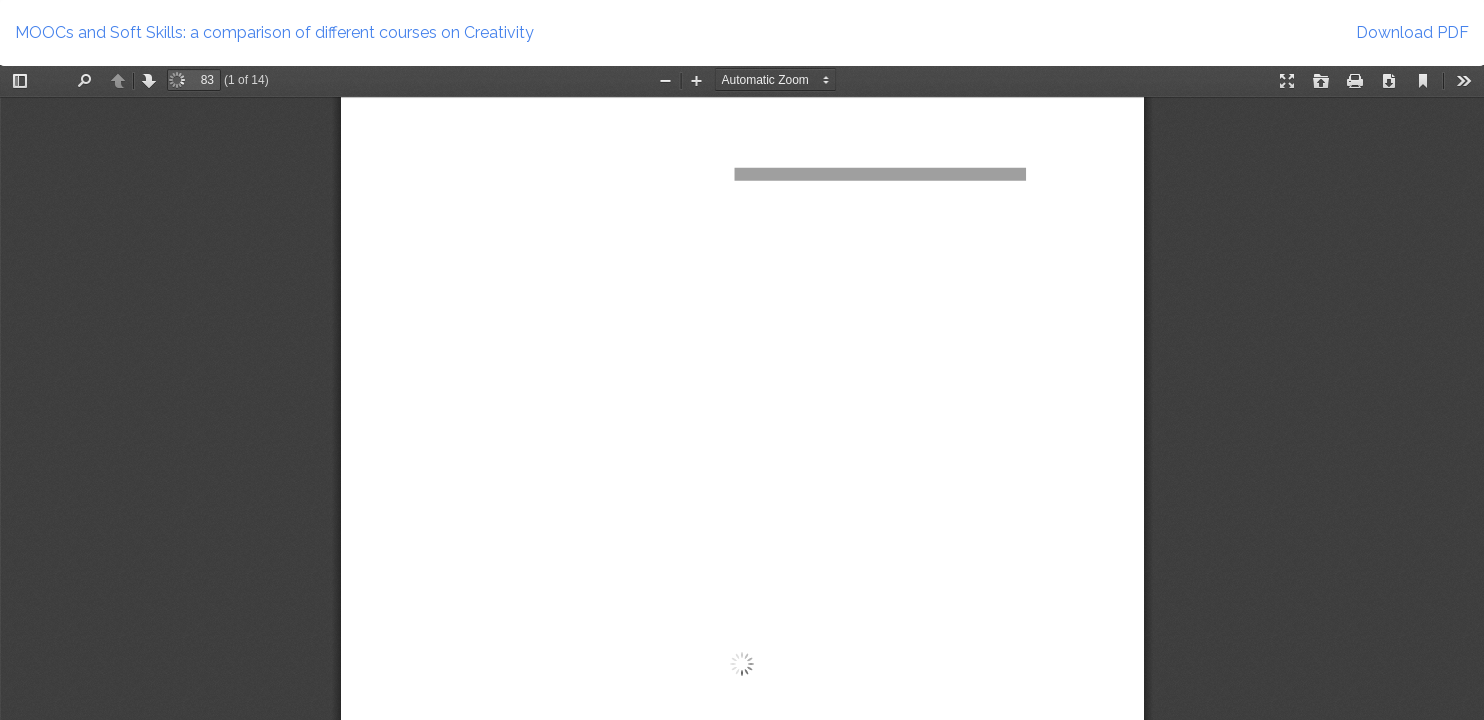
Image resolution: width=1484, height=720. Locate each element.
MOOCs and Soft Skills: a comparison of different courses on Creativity (274, 32)
